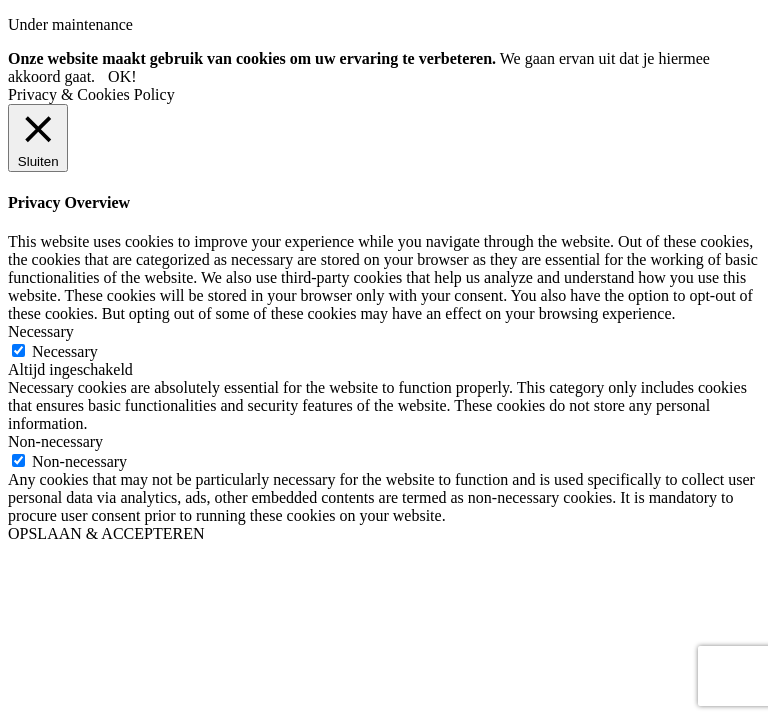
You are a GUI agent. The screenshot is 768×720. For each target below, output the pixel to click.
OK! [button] (122, 76)
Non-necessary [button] (55, 441)
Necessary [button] (41, 331)
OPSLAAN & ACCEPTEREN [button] (106, 533)
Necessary (65, 351)
